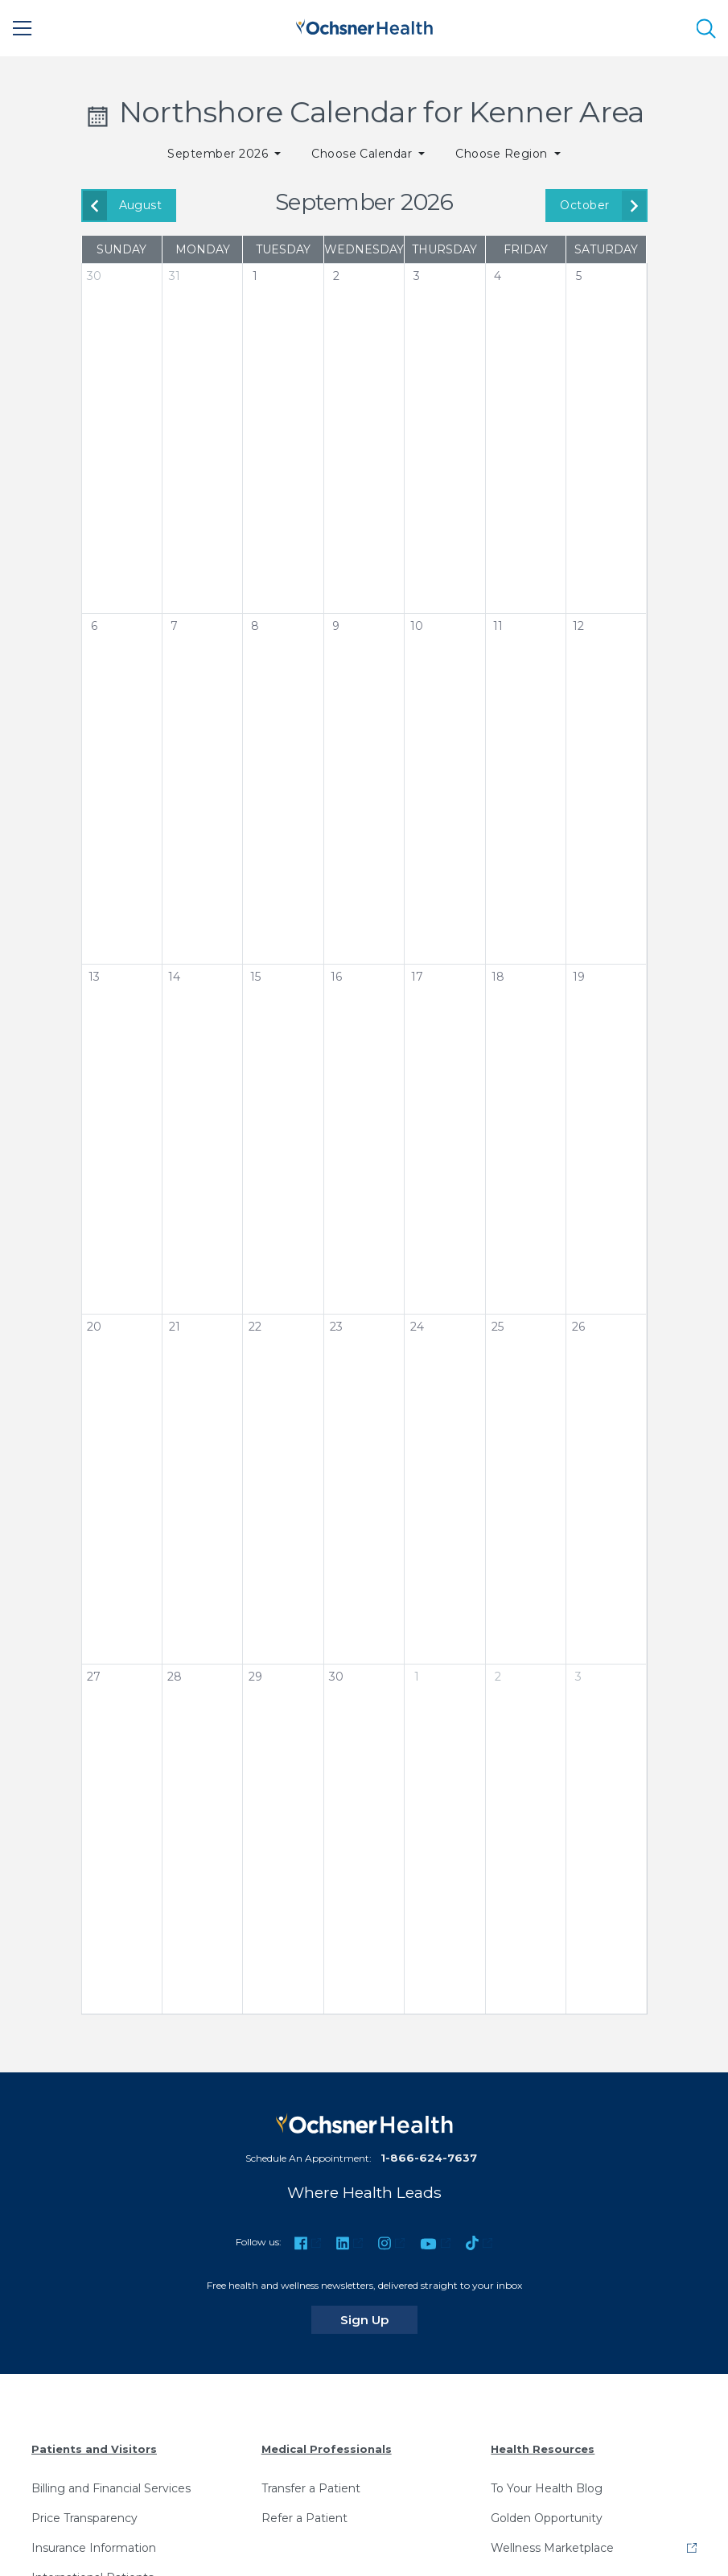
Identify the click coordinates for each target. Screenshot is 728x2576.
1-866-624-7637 (428, 2157)
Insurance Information (93, 2548)
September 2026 (219, 153)
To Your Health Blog (547, 2488)
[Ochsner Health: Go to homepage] (364, 25)
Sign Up (378, 2319)
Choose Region (503, 153)
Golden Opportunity (547, 2518)
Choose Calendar (363, 153)
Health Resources (542, 2448)
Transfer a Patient (310, 2488)
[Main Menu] (22, 28)
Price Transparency (84, 2518)
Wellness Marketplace (552, 2548)
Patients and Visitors (94, 2448)
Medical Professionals (326, 2448)
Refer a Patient (304, 2518)
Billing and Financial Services (111, 2488)
